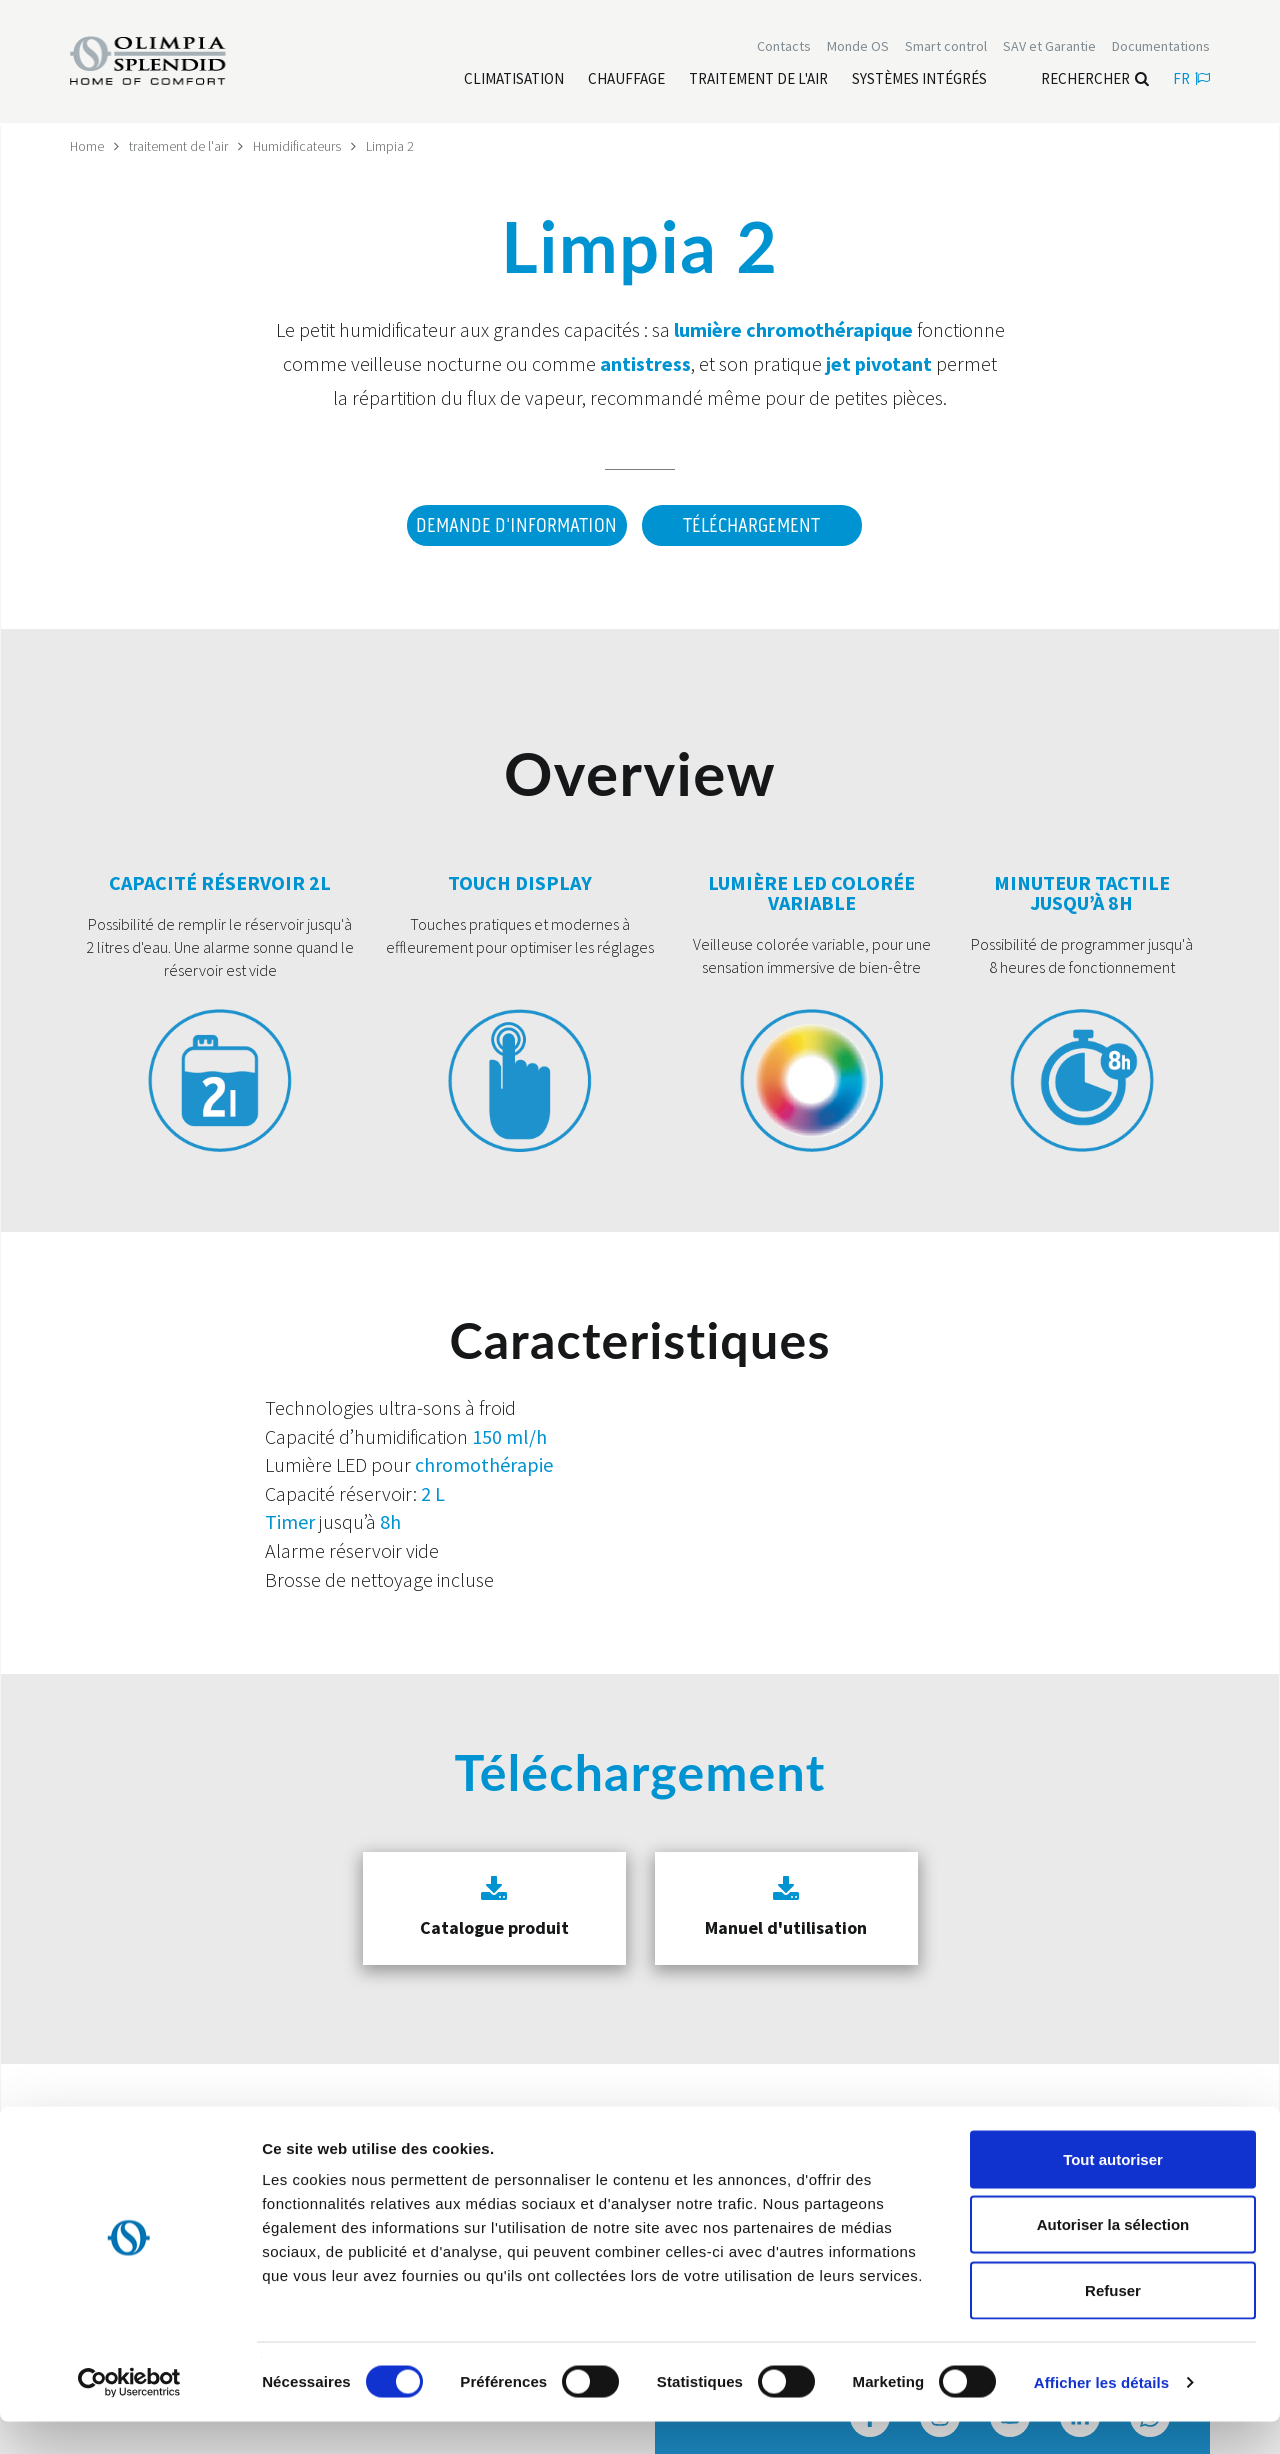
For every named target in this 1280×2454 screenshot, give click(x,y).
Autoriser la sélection (1113, 2257)
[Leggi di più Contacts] (784, 48)
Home (87, 146)
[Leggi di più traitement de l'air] (758, 81)
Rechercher (1095, 80)
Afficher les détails (1101, 2414)
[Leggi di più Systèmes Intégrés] (919, 81)
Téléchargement (751, 525)
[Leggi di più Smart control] (946, 48)
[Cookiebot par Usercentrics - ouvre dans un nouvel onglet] (129, 2415)
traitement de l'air (179, 146)
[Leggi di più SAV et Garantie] (1049, 48)
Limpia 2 (393, 146)
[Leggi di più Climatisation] (514, 81)
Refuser (1113, 2322)
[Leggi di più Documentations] (1161, 48)
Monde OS (858, 48)
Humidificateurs (299, 146)
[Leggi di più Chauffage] (626, 81)
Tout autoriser (1113, 2191)
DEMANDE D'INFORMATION (513, 525)
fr (1191, 80)
